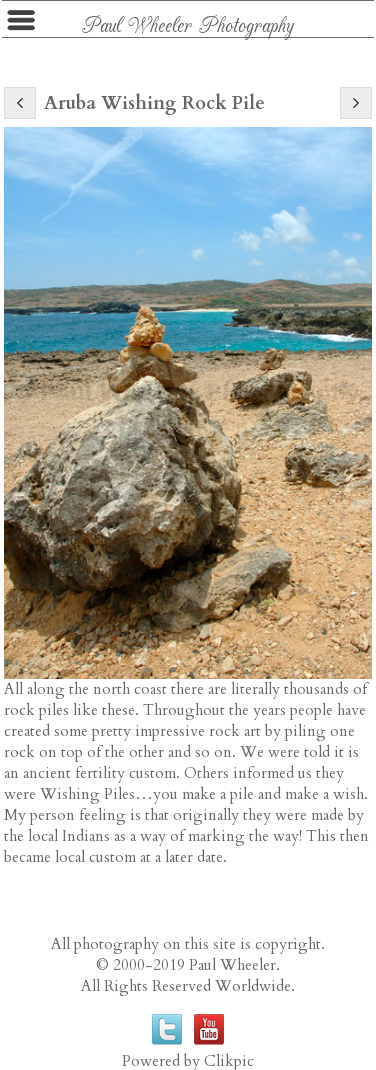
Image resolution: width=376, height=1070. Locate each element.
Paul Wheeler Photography (188, 23)
